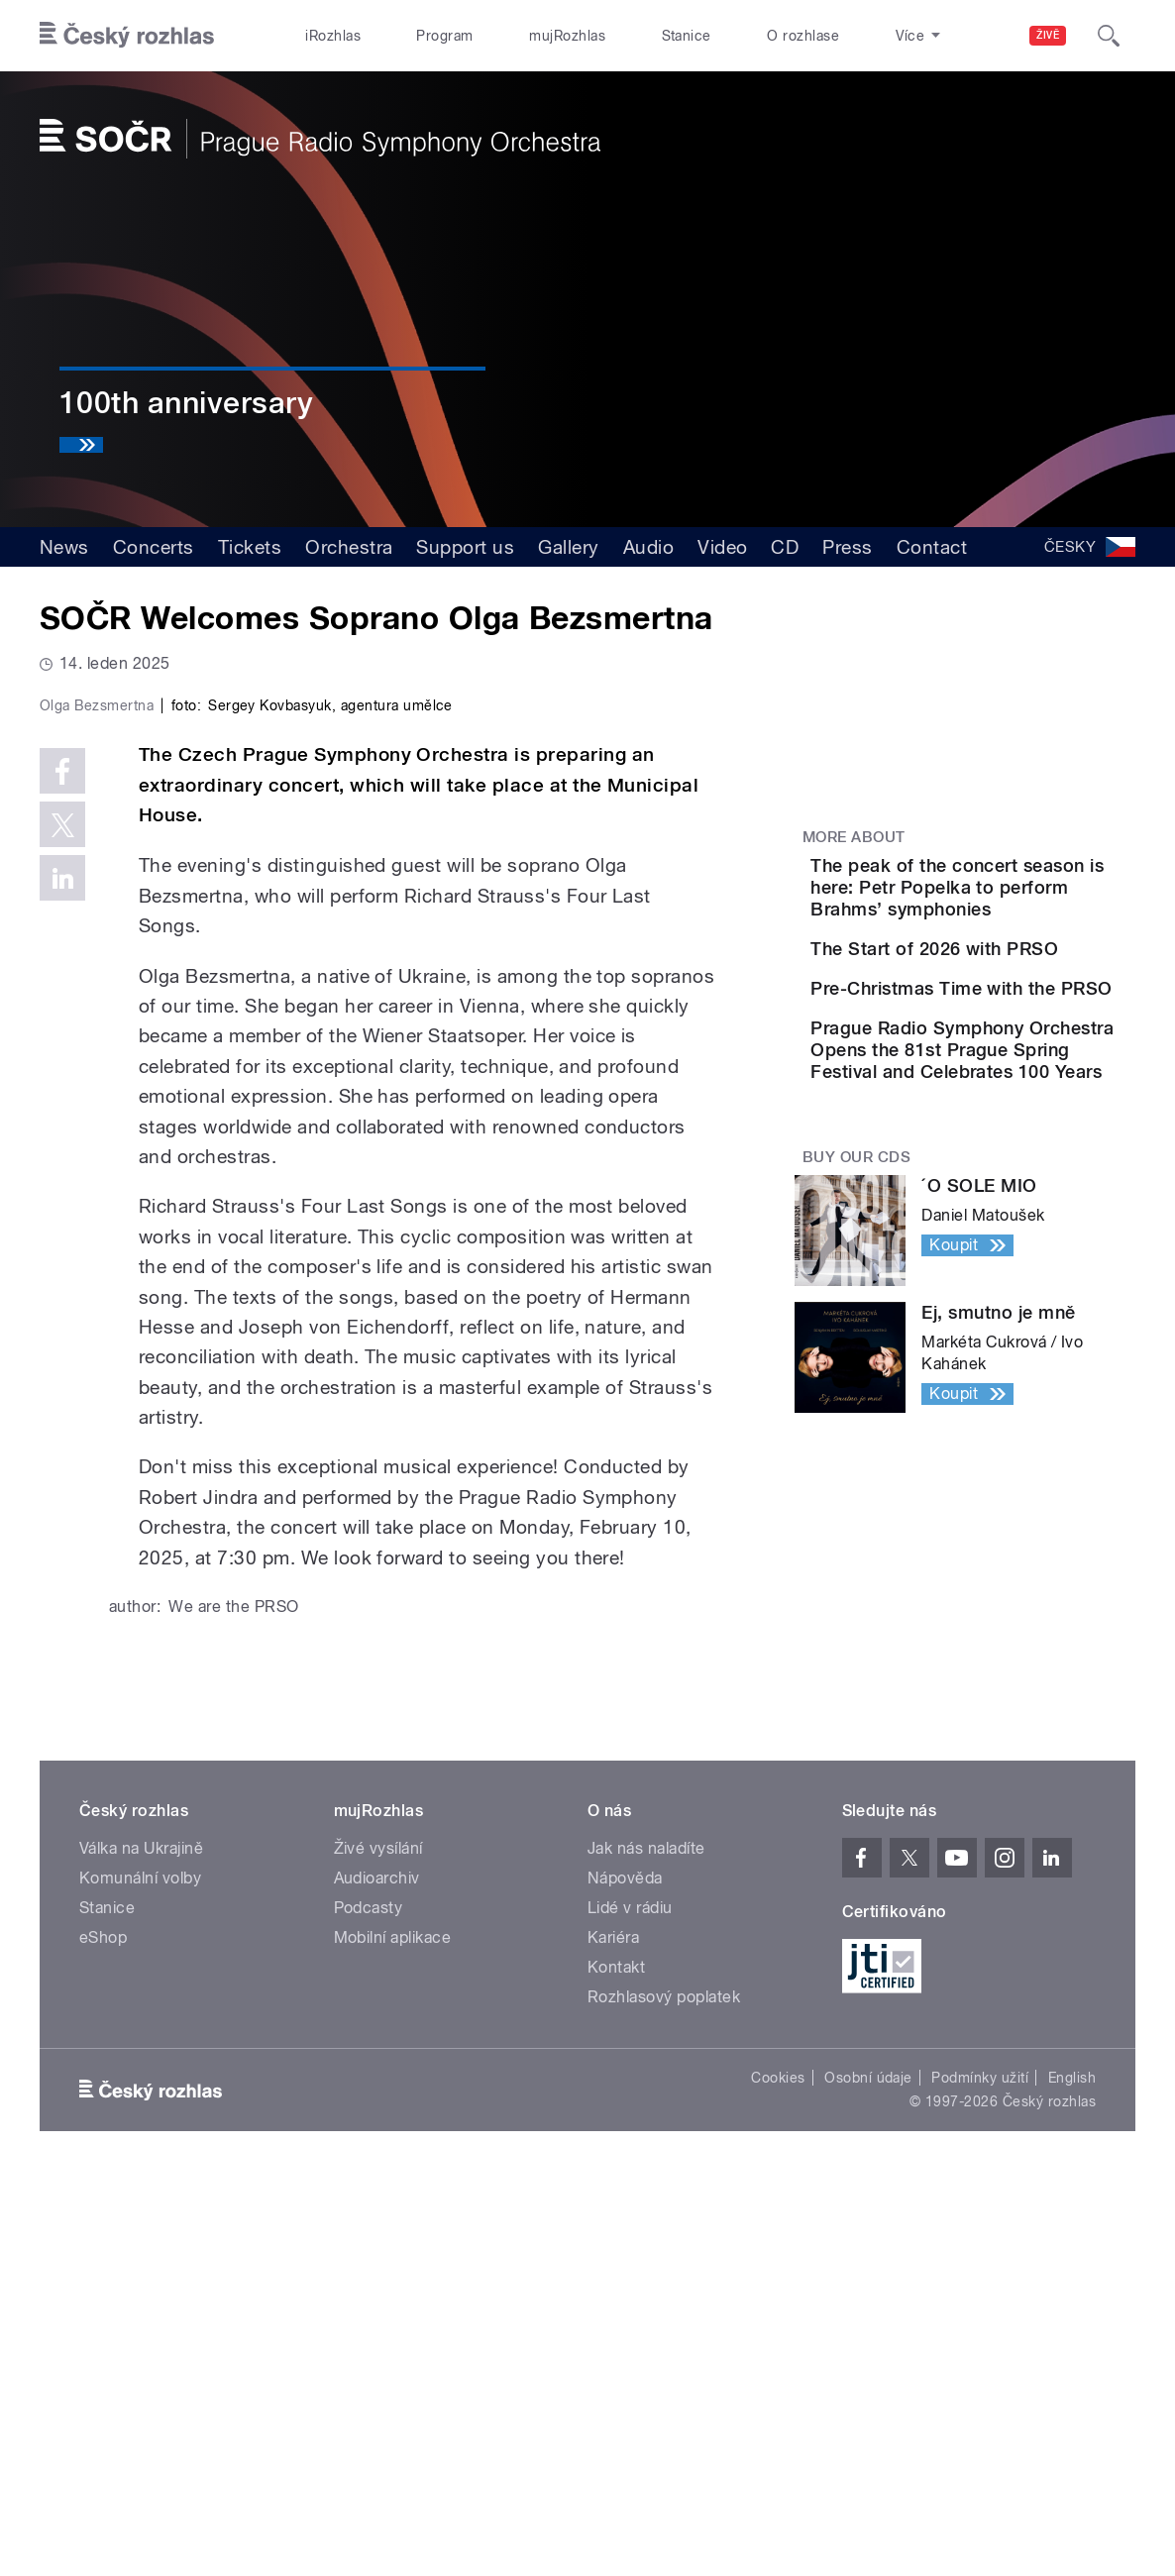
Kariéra (613, 2334)
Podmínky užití (979, 2475)
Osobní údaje (868, 2475)
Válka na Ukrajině (141, 2245)
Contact (932, 547)
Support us (465, 547)
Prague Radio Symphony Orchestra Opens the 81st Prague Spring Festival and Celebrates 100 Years (1027, 1193)
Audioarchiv (377, 2275)
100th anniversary (186, 402)
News (64, 547)
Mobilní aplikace (393, 2334)
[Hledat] (1108, 35)
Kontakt (616, 2364)
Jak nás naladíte (646, 2245)
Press (847, 547)
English (1072, 2475)
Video (722, 547)
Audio (648, 547)
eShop (103, 2334)
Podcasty (368, 2305)
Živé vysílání (378, 2245)
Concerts (153, 547)
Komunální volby (140, 2275)
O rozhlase (803, 36)
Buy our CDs (856, 1323)
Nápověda (625, 2275)
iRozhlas (333, 36)
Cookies (777, 2475)
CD (785, 547)
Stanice (686, 36)
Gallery (568, 547)
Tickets (249, 547)
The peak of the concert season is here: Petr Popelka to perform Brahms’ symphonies (1024, 898)
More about (854, 837)
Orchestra (348, 547)
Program (444, 36)
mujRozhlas (567, 36)
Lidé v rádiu (630, 2305)
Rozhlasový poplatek (664, 2394)
